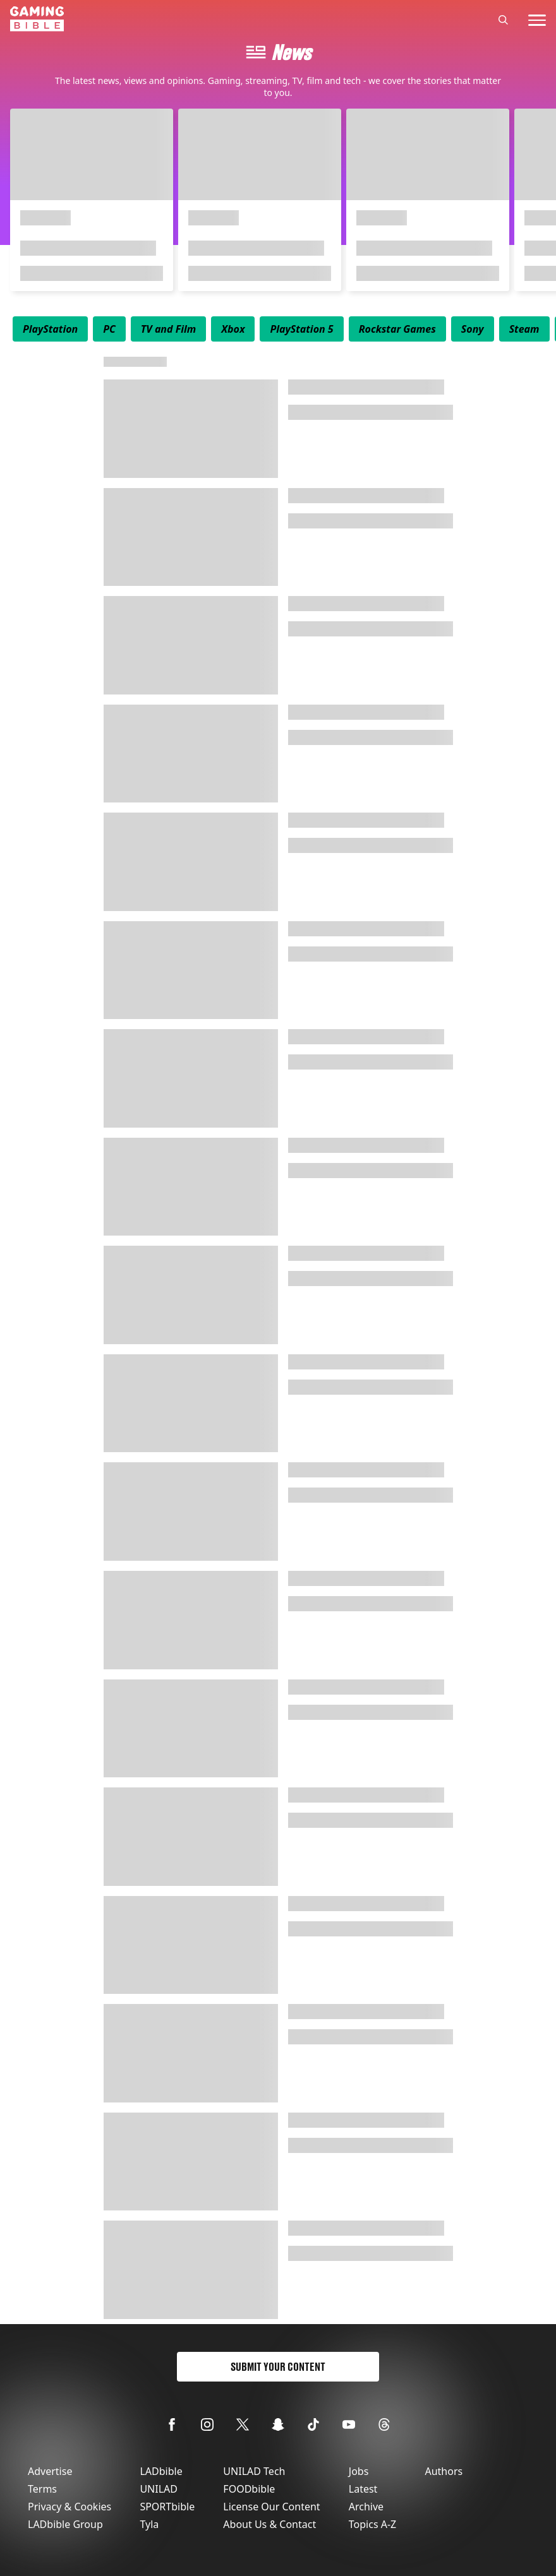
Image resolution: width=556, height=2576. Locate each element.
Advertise (50, 2471)
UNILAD (159, 2489)
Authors (443, 2471)
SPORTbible (167, 2506)
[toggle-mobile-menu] (537, 20)
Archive (366, 2506)
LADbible (161, 2471)
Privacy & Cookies (69, 2506)
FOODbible (249, 2489)
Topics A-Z (372, 2524)
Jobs (359, 2471)
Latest (363, 2489)
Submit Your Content (278, 2366)
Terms (42, 2489)
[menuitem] (50, 329)
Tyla (149, 2524)
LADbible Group (65, 2524)
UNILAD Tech (254, 2471)
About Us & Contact (269, 2524)
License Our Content (271, 2506)
